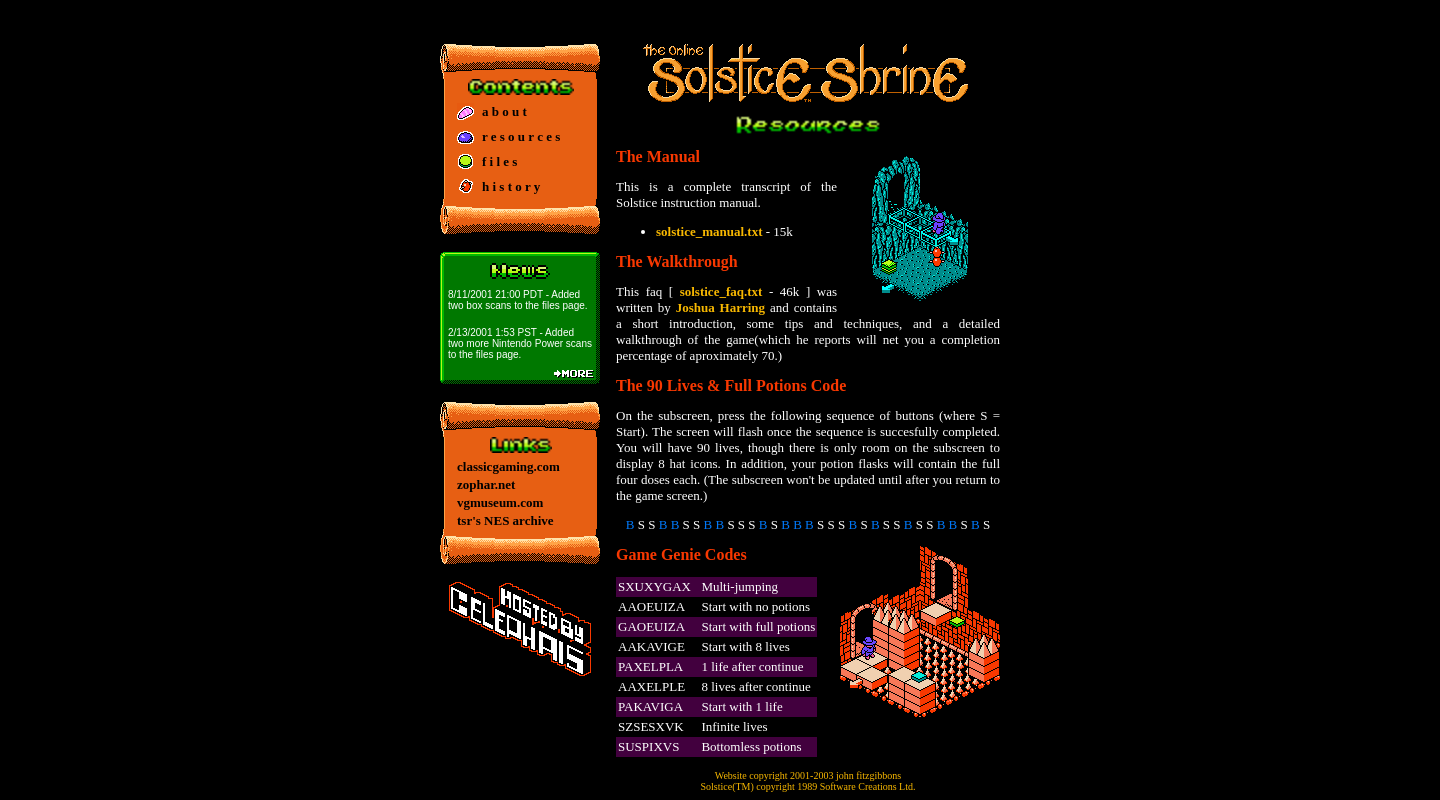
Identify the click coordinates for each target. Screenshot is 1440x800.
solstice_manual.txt (709, 231)
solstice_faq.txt (721, 291)
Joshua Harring (720, 307)
